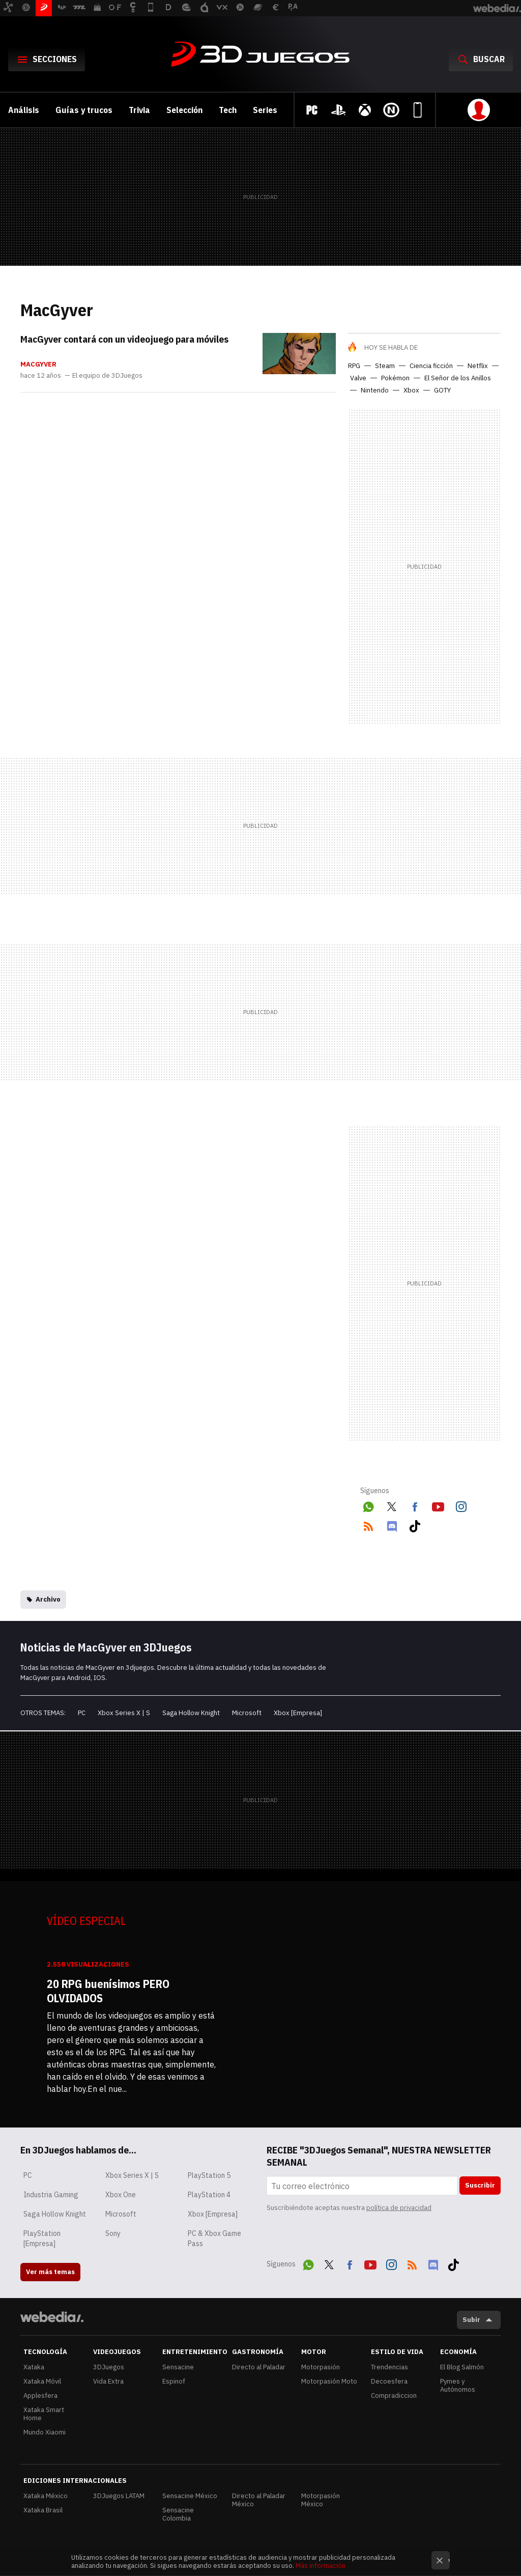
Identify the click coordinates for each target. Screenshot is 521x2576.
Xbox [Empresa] (298, 1713)
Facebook (415, 1505)
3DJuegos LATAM (118, 2495)
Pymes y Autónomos (457, 2385)
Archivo (48, 1599)
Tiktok (415, 1524)
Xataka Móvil (42, 2381)
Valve (358, 378)
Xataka (33, 2367)
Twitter (392, 1505)
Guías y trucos (83, 110)
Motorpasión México (320, 2499)
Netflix (478, 365)
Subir (471, 2319)
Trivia (139, 110)
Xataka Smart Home (43, 2413)
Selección (184, 110)
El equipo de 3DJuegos (107, 376)
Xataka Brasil (43, 2510)
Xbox (411, 390)
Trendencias (389, 2367)
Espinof (173, 2381)
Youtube (438, 1505)
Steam (385, 365)
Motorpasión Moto (329, 2381)
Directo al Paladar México (258, 2499)
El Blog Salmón (462, 2367)
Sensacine (178, 2367)
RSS (368, 1524)
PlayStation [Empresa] (42, 2238)
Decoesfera (389, 2381)
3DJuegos (260, 55)
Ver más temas (50, 2271)
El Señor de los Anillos (457, 378)
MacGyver (38, 364)
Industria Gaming (50, 2194)
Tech (228, 110)
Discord (392, 1524)
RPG (354, 365)
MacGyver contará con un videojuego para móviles (124, 339)
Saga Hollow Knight (191, 1713)
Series (265, 110)
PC (81, 1713)
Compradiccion (394, 2395)
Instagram (461, 1505)
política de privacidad (398, 2207)
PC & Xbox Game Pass (214, 2238)
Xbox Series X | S (124, 1713)
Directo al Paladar (258, 2367)
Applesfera (40, 2395)
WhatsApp (368, 1505)
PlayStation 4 (209, 2194)
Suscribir (480, 2185)
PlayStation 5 (209, 2175)
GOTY (442, 390)
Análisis (23, 110)
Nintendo (375, 390)
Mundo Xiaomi (44, 2432)
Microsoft (247, 1713)
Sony (113, 2233)
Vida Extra (108, 2381)
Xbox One (120, 2194)
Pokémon (395, 378)
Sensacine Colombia (178, 2514)
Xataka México (45, 2495)
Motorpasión (320, 2367)
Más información (320, 2565)
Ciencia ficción (431, 365)
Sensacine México (189, 2495)
